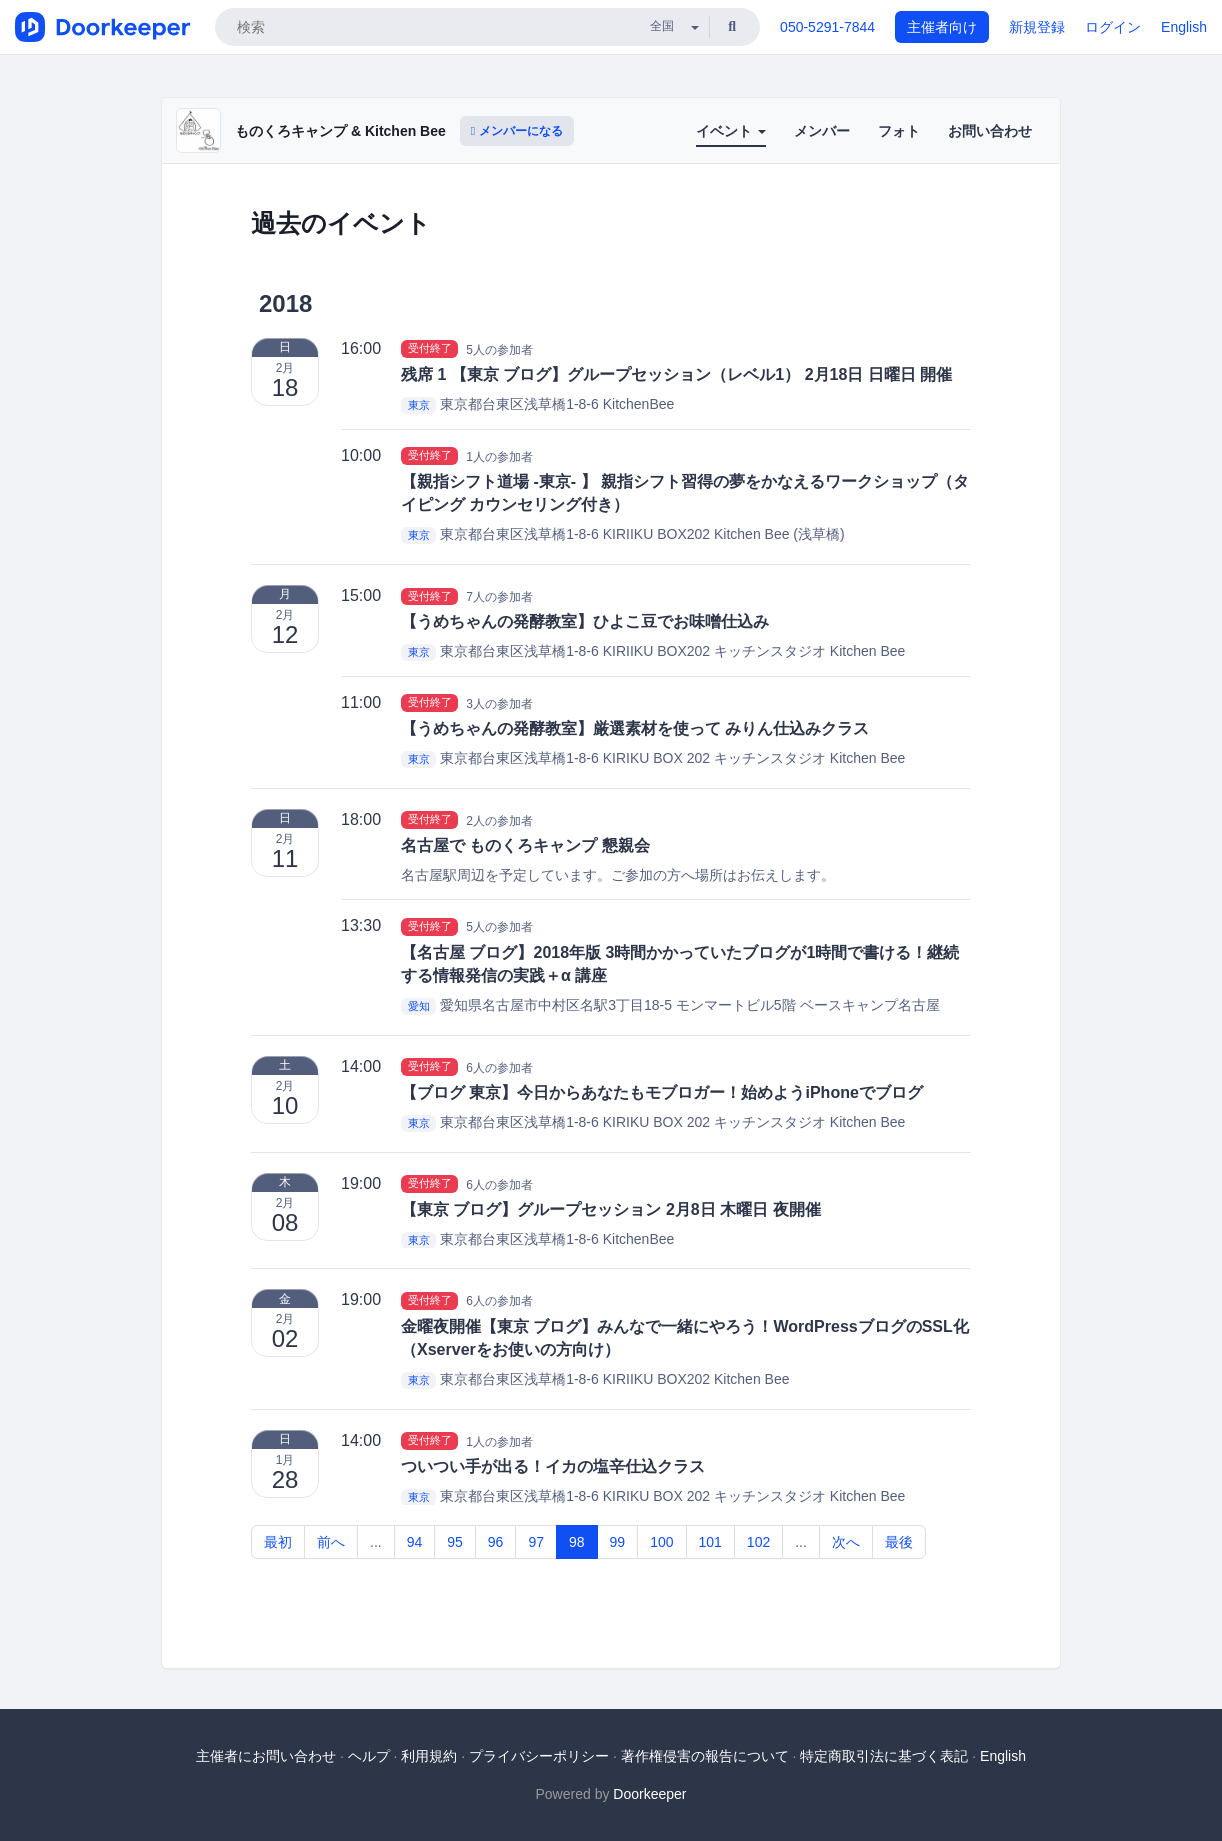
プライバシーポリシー (539, 1756)
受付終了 (430, 349)
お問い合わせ (990, 131)
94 (415, 1542)
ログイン (1113, 27)
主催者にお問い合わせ (266, 1756)
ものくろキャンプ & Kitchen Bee (340, 131)
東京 (419, 405)
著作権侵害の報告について (705, 1756)
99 (618, 1542)
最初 (278, 1542)
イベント (731, 131)
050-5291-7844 (827, 27)
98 (577, 1542)
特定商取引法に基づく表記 (884, 1756)
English (1184, 27)
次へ (846, 1542)
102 (758, 1542)
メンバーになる (517, 131)
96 (496, 1542)
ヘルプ (369, 1756)
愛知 (419, 1006)
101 (710, 1542)
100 (661, 1542)
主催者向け (942, 27)
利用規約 (429, 1756)
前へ (331, 1542)
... (376, 1542)
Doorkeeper (649, 1794)
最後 (899, 1542)
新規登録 (1037, 27)
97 (536, 1542)
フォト (899, 131)
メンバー (822, 131)
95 (455, 1542)
